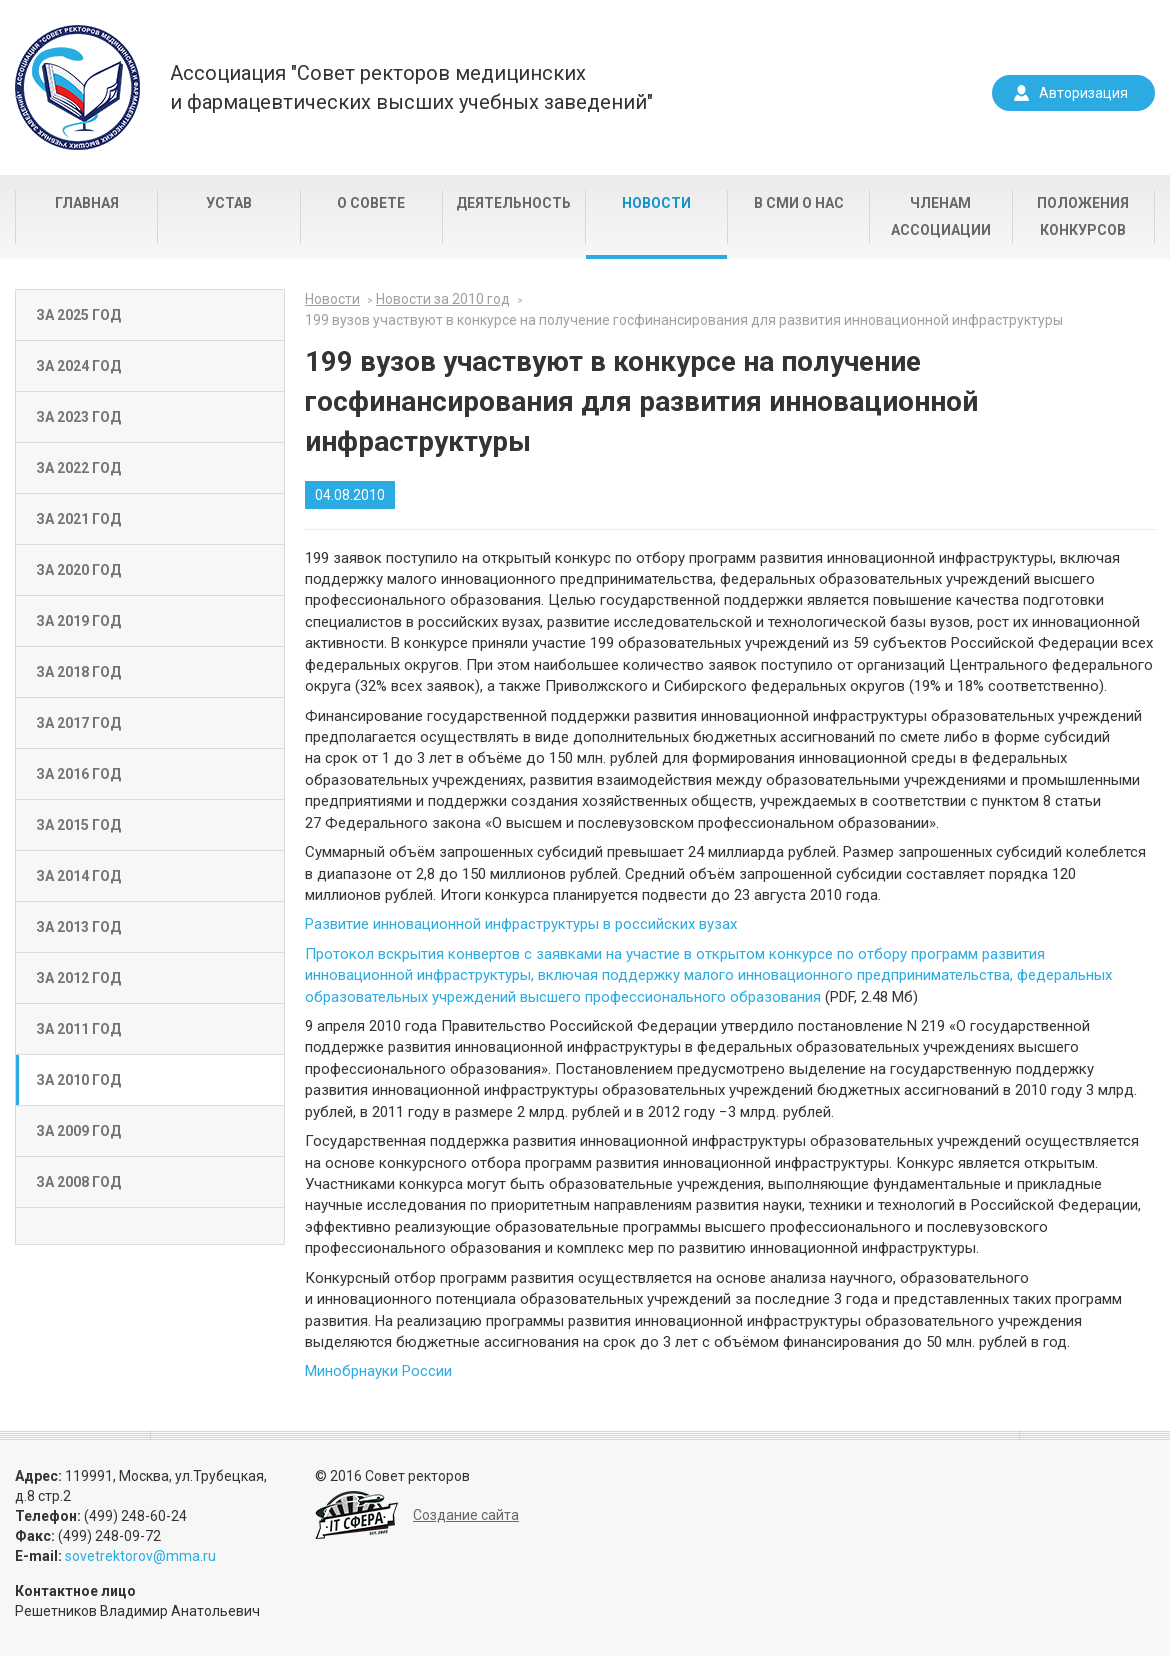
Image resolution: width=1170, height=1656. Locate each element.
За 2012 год (78, 978)
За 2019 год (78, 621)
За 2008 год (78, 1182)
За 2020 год (78, 570)
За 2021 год (78, 519)
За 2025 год (78, 315)
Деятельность (513, 203)
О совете (371, 203)
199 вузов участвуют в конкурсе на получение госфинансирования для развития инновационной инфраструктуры (684, 320)
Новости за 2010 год (443, 299)
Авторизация (1083, 93)
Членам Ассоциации (941, 216)
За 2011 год (78, 1029)
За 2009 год (78, 1131)
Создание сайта (466, 1515)
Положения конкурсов (1083, 216)
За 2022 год (78, 468)
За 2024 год (78, 366)
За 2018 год (78, 672)
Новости (656, 203)
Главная (87, 203)
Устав (229, 203)
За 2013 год (78, 927)
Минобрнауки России (378, 1371)
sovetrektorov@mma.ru (140, 1556)
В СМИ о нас (799, 203)
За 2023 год (78, 417)
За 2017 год (78, 723)
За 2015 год (78, 825)
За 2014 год (78, 876)
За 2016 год (78, 774)
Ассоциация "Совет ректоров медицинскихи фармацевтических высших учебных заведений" (411, 87)
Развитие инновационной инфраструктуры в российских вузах (521, 924)
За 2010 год (78, 1080)
